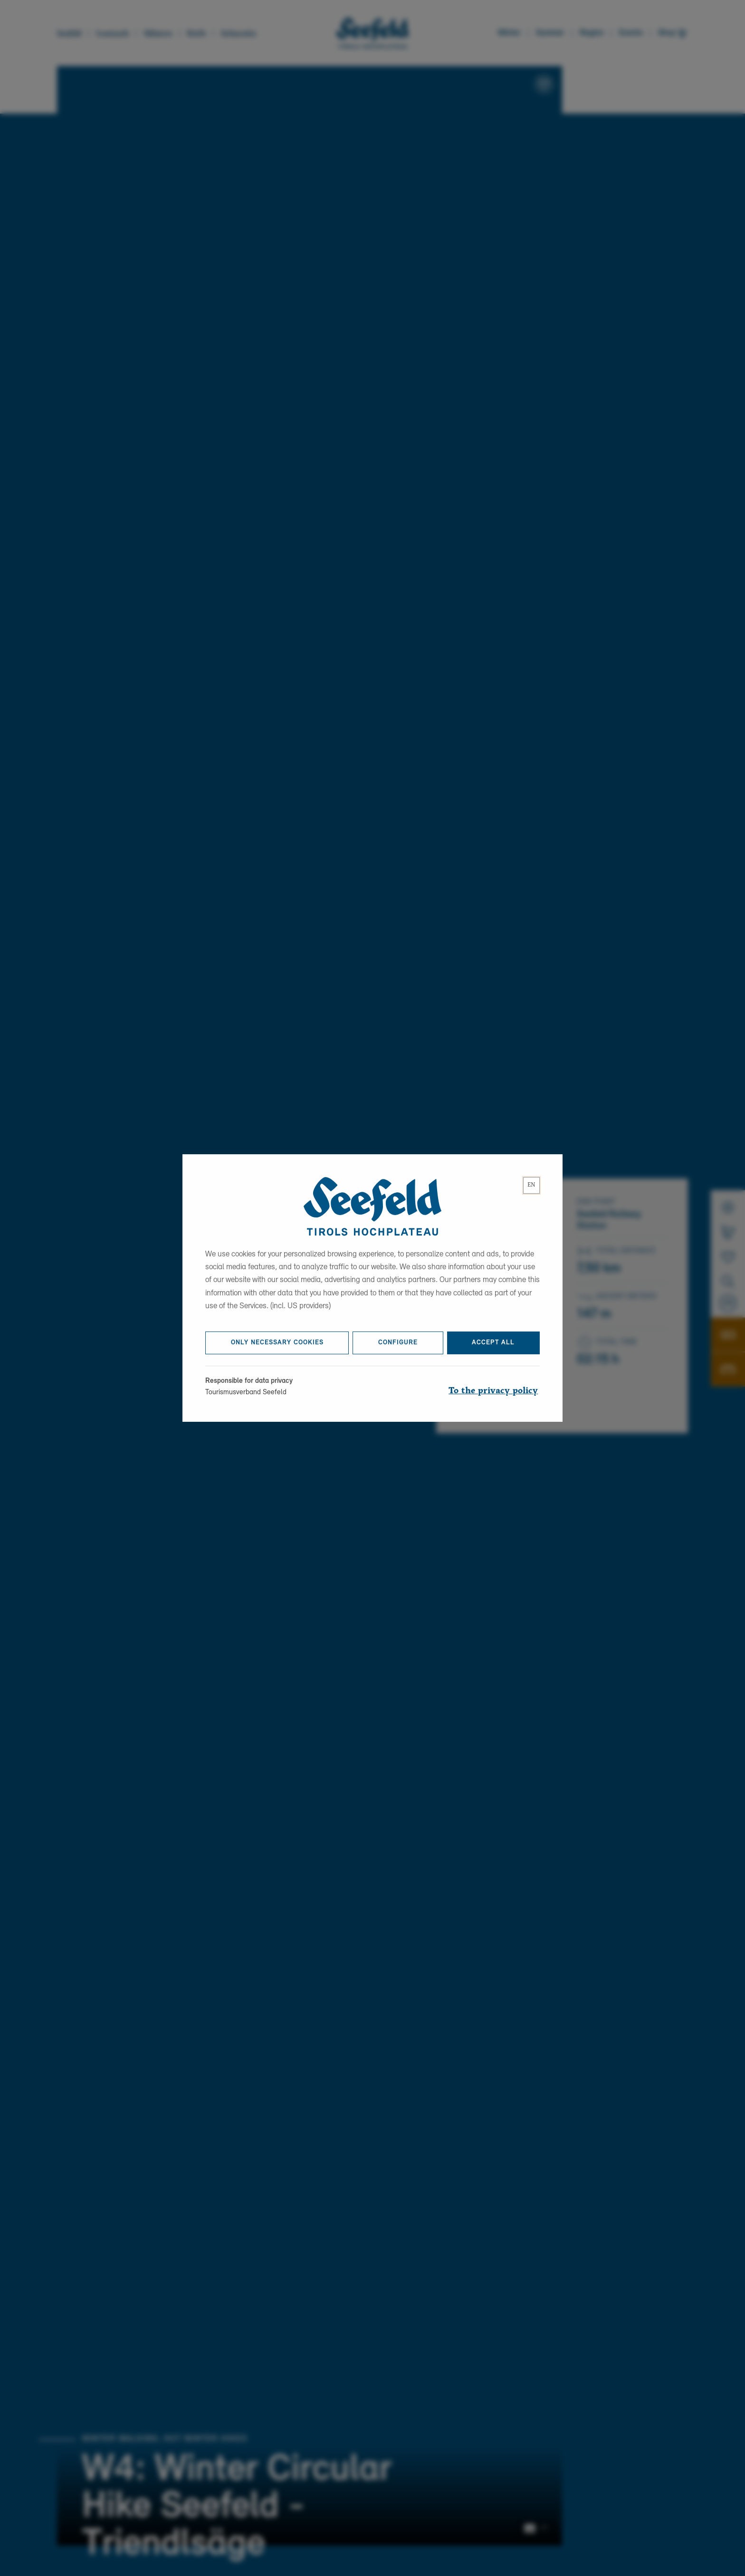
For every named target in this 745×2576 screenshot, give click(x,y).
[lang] (531, 1192)
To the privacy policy (493, 1397)
